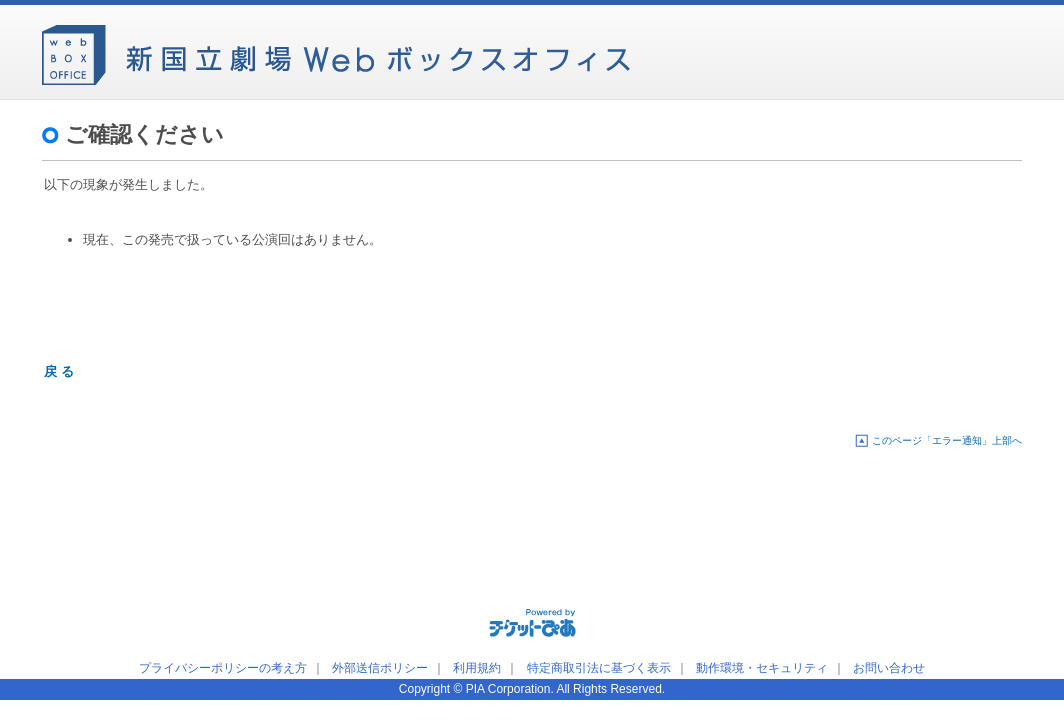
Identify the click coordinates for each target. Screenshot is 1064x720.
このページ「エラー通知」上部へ (947, 440)
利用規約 (477, 668)
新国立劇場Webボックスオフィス (336, 50)
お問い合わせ (889, 668)
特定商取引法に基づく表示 (599, 668)
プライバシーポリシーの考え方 (223, 668)
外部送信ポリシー (380, 668)
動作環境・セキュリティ (762, 668)
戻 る (59, 371)
